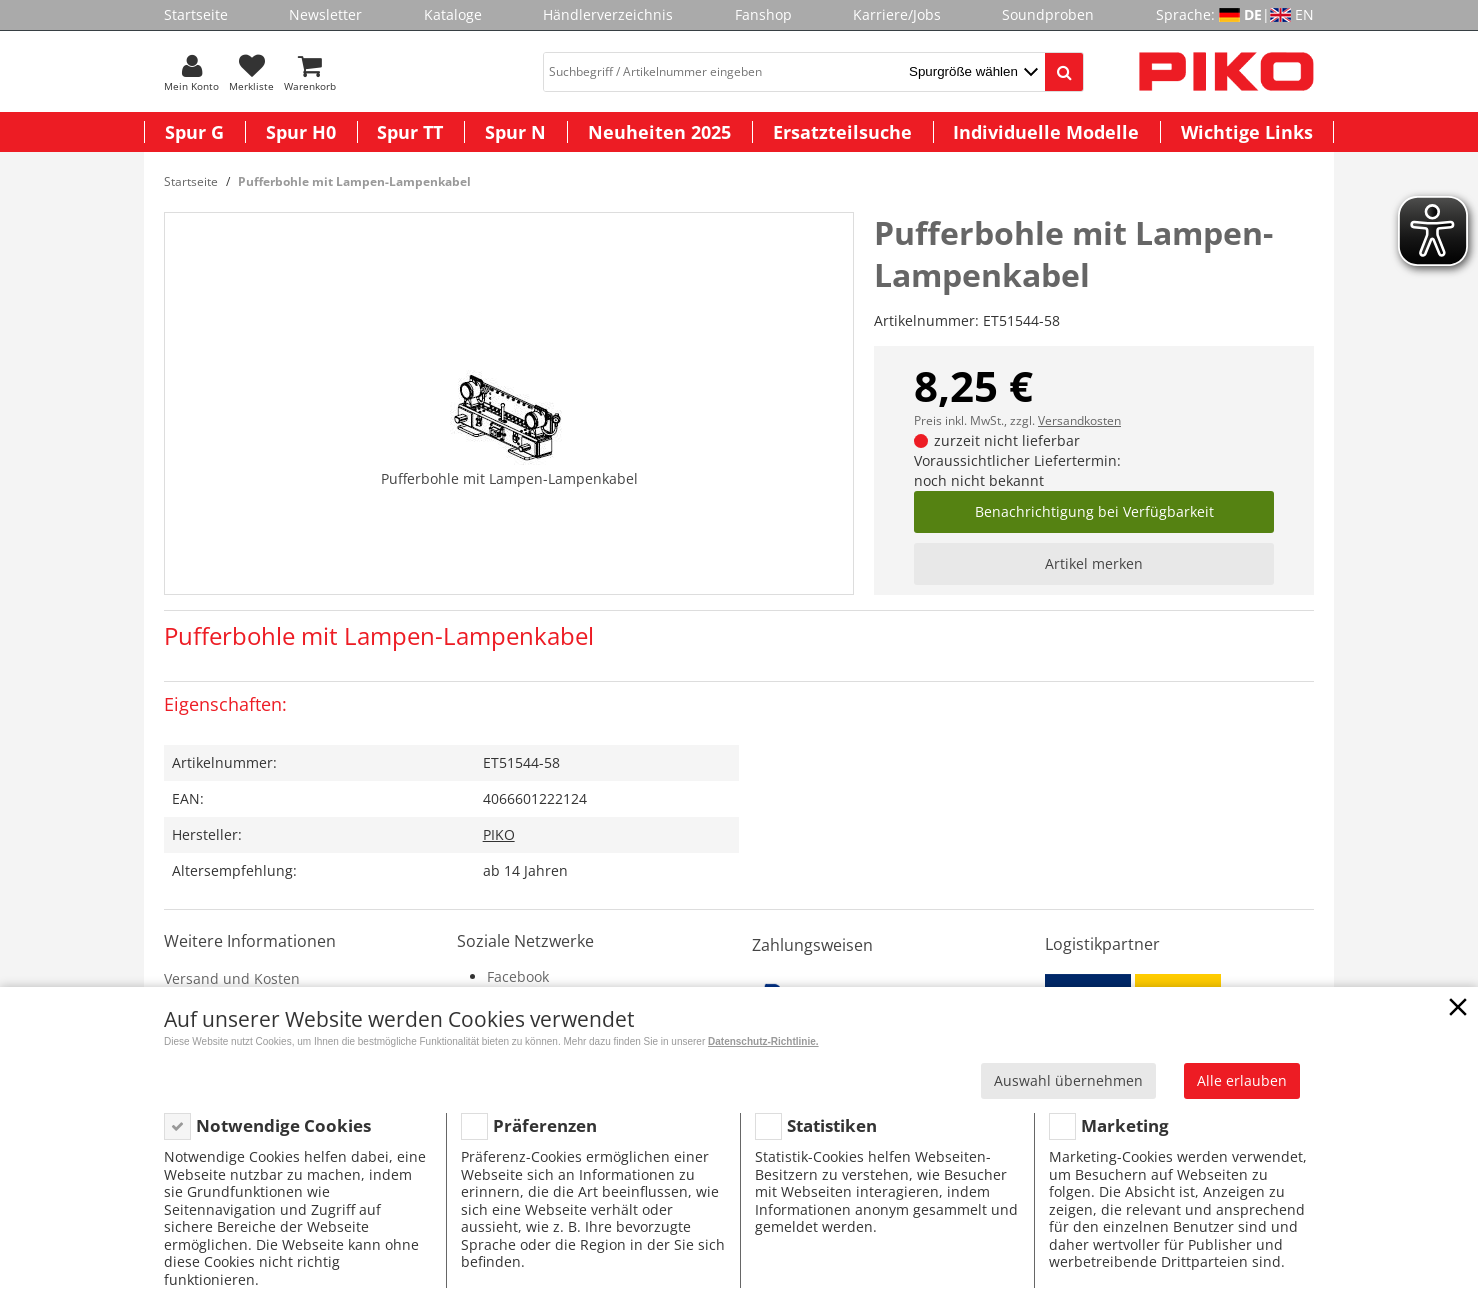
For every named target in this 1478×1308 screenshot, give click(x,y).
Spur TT (410, 132)
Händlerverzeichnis (608, 14)
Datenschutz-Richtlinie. (763, 1041)
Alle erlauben (1242, 1080)
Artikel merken (1094, 563)
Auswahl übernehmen (1068, 1080)
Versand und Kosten (232, 978)
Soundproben (1048, 14)
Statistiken (832, 1125)
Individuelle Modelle (1046, 132)
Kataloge (453, 14)
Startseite (196, 14)
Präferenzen (545, 1125)
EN (1304, 14)
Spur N (515, 132)
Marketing (1125, 1125)
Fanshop (763, 14)
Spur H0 (301, 132)
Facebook (518, 976)
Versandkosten (1079, 420)
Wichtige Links (1247, 132)
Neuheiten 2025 (659, 132)
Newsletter (325, 14)
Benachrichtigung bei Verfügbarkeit (1094, 511)
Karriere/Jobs (897, 14)
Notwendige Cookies (283, 1125)
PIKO (499, 834)
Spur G (194, 132)
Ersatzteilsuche (842, 132)
